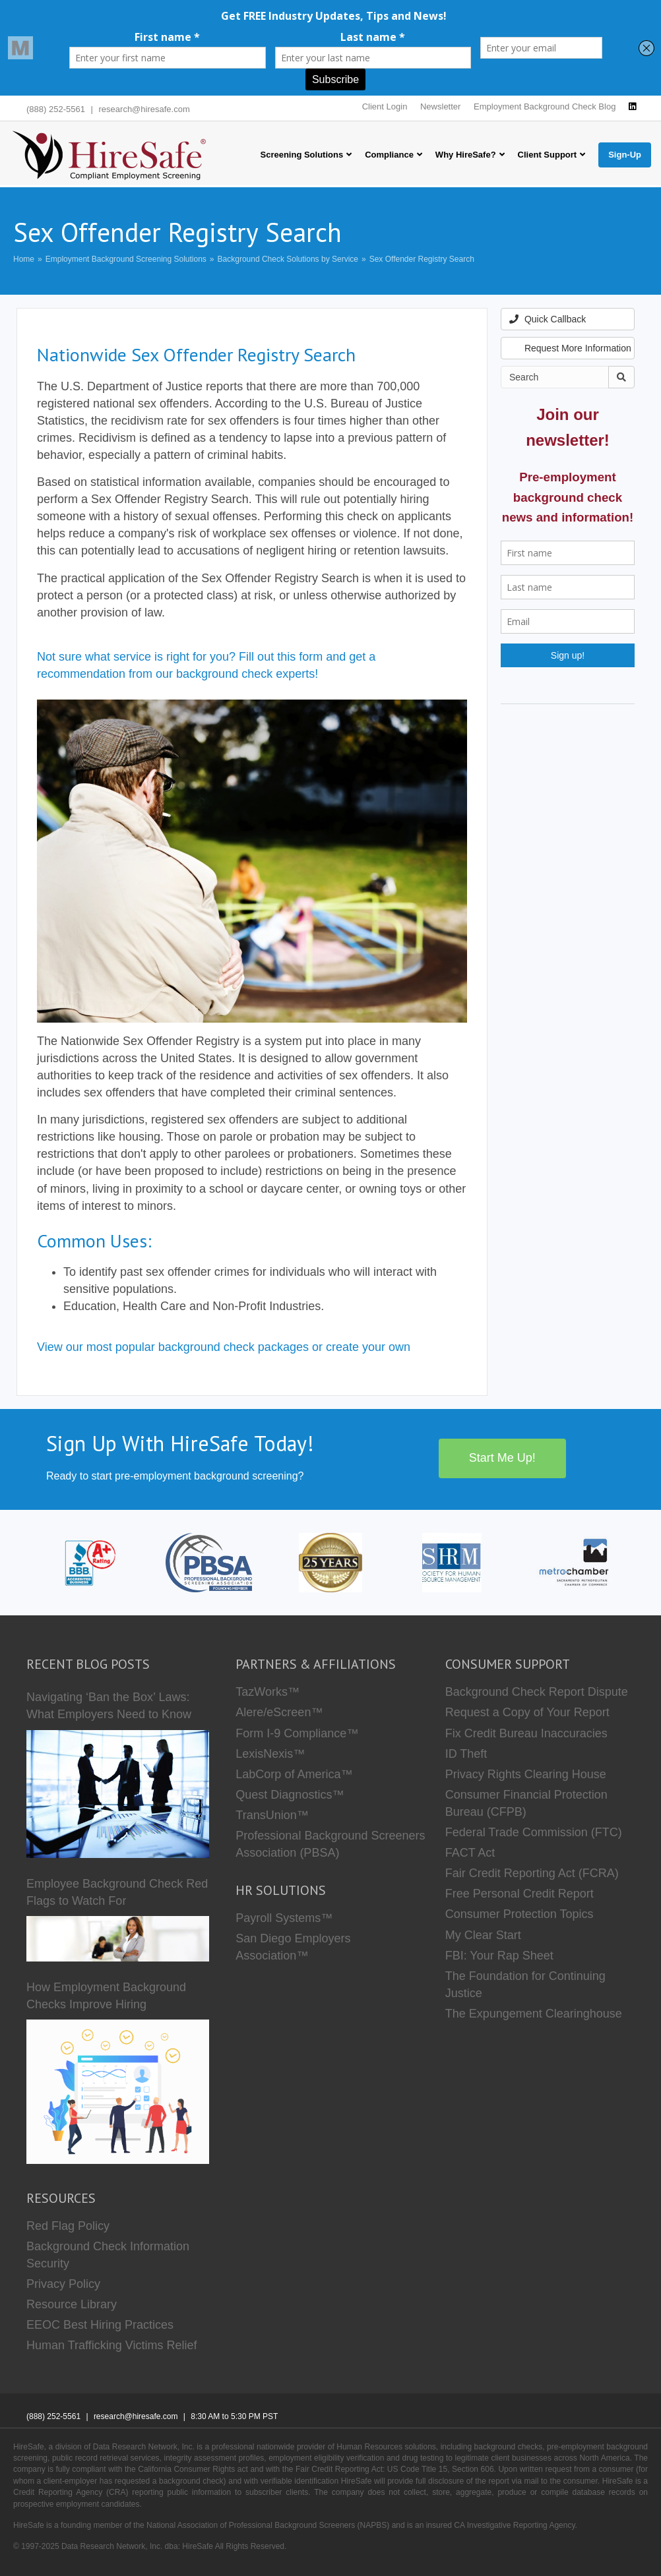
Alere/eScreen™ (279, 1712)
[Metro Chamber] (574, 1562)
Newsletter (440, 106)
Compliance (389, 155)
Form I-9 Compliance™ (297, 1733)
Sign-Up (624, 155)
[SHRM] (452, 1562)
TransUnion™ (272, 1815)
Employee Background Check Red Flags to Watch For (117, 1892)
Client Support (547, 155)
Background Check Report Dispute (536, 1691)
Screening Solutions (301, 155)
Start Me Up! (502, 1457)
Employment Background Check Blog (544, 106)
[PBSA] (209, 1562)
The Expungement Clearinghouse (533, 2013)
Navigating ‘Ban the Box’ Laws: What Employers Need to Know (108, 1706)
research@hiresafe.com (144, 109)
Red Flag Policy (68, 2225)
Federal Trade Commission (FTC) (533, 1832)
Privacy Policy (63, 2284)
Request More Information (570, 348)
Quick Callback (547, 319)
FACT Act (470, 1852)
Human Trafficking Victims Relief (111, 2345)
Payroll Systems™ (284, 1918)
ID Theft (466, 1753)
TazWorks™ (267, 1691)
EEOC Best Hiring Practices (99, 2324)
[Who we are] (330, 1562)
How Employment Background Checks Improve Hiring (106, 1996)
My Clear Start (483, 1935)
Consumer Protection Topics (519, 1914)
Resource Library (71, 2304)
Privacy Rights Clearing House (525, 1774)
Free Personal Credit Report (519, 1893)
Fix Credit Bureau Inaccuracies (526, 1733)
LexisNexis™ (270, 1753)
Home (23, 259)
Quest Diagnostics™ (290, 1794)
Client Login (385, 106)
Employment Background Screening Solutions (126, 259)
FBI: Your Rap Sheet (499, 1955)
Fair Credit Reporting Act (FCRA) (532, 1873)
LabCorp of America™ (294, 1774)
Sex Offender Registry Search (421, 259)
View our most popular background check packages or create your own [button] (223, 1347)
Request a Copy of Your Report (527, 1712)
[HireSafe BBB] (87, 1562)
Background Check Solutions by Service (288, 259)
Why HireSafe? (465, 155)
